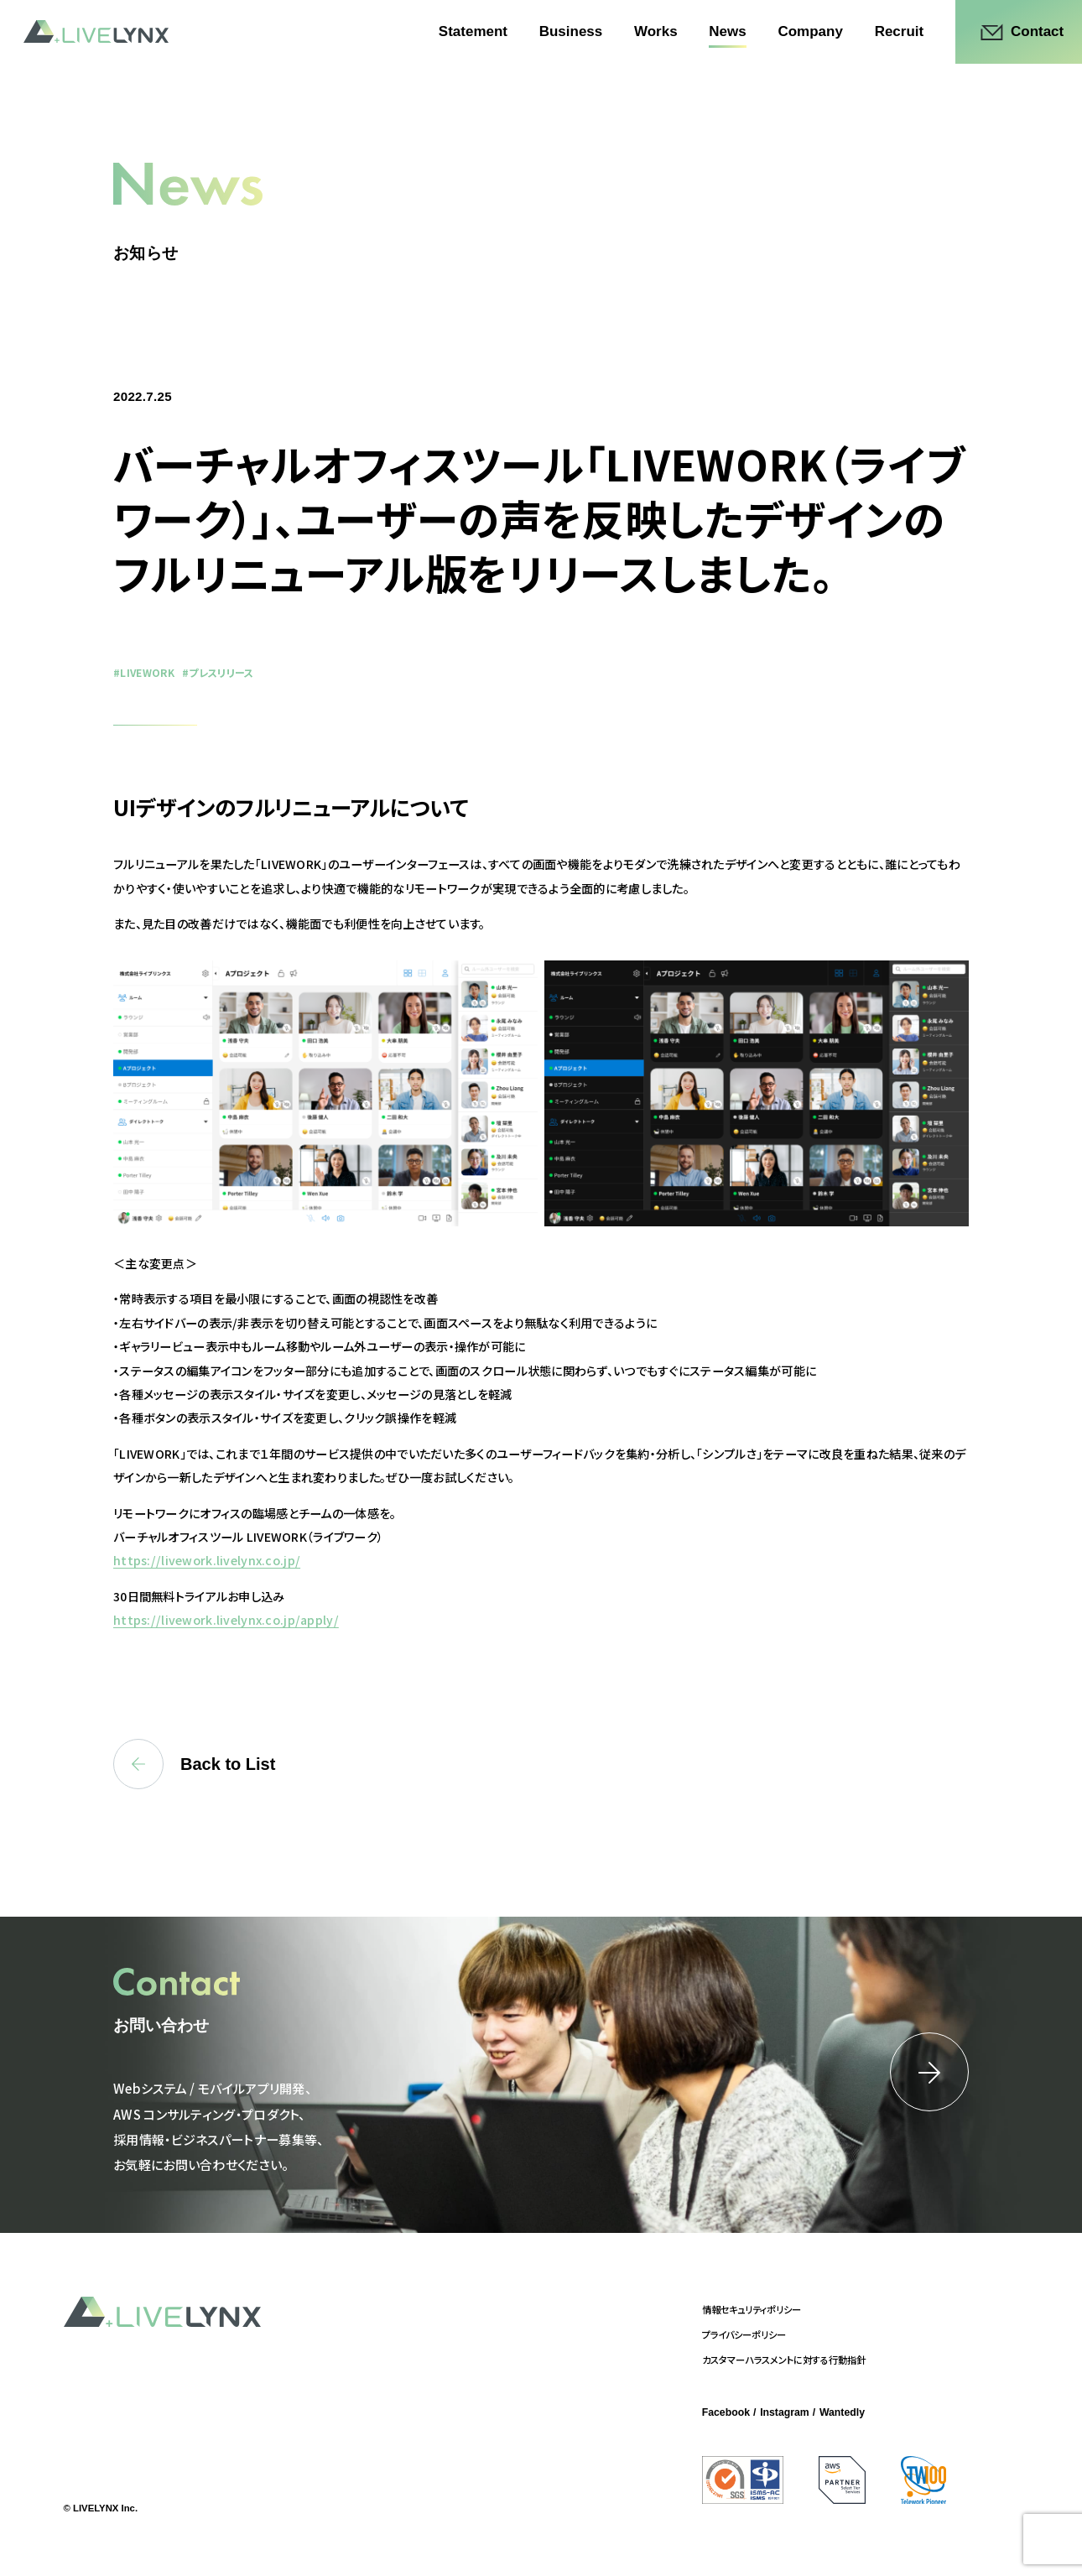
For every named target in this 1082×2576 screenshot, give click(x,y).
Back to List (194, 1764)
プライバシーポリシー (744, 2334)
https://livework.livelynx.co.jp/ (206, 1560)
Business (571, 31)
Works (656, 31)
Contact (1037, 31)
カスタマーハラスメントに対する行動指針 (784, 2359)
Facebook (726, 2412)
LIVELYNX (96, 31)
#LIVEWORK (143, 672)
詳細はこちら (929, 2071)
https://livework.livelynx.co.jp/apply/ (226, 1619)
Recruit (899, 31)
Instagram (784, 2412)
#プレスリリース (218, 672)
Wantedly (842, 2412)
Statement (473, 31)
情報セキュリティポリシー (751, 2309)
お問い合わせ (161, 2025)
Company (810, 31)
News (727, 31)
